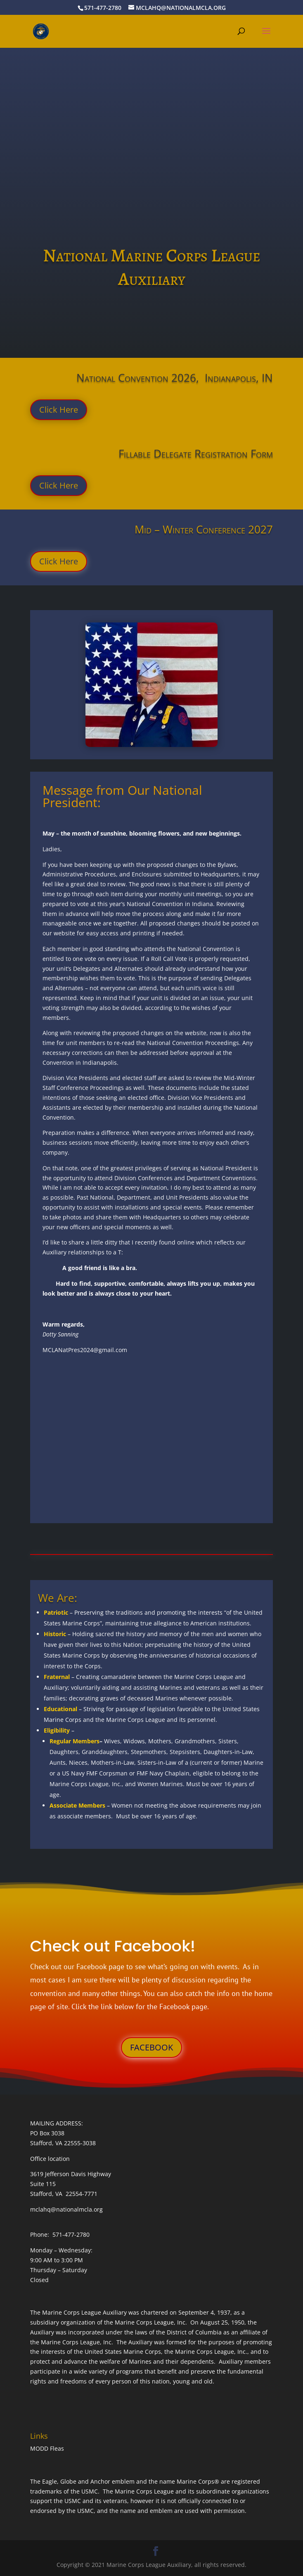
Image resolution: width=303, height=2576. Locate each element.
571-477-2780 (102, 8)
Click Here (58, 409)
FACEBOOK (151, 2047)
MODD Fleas (47, 2448)
